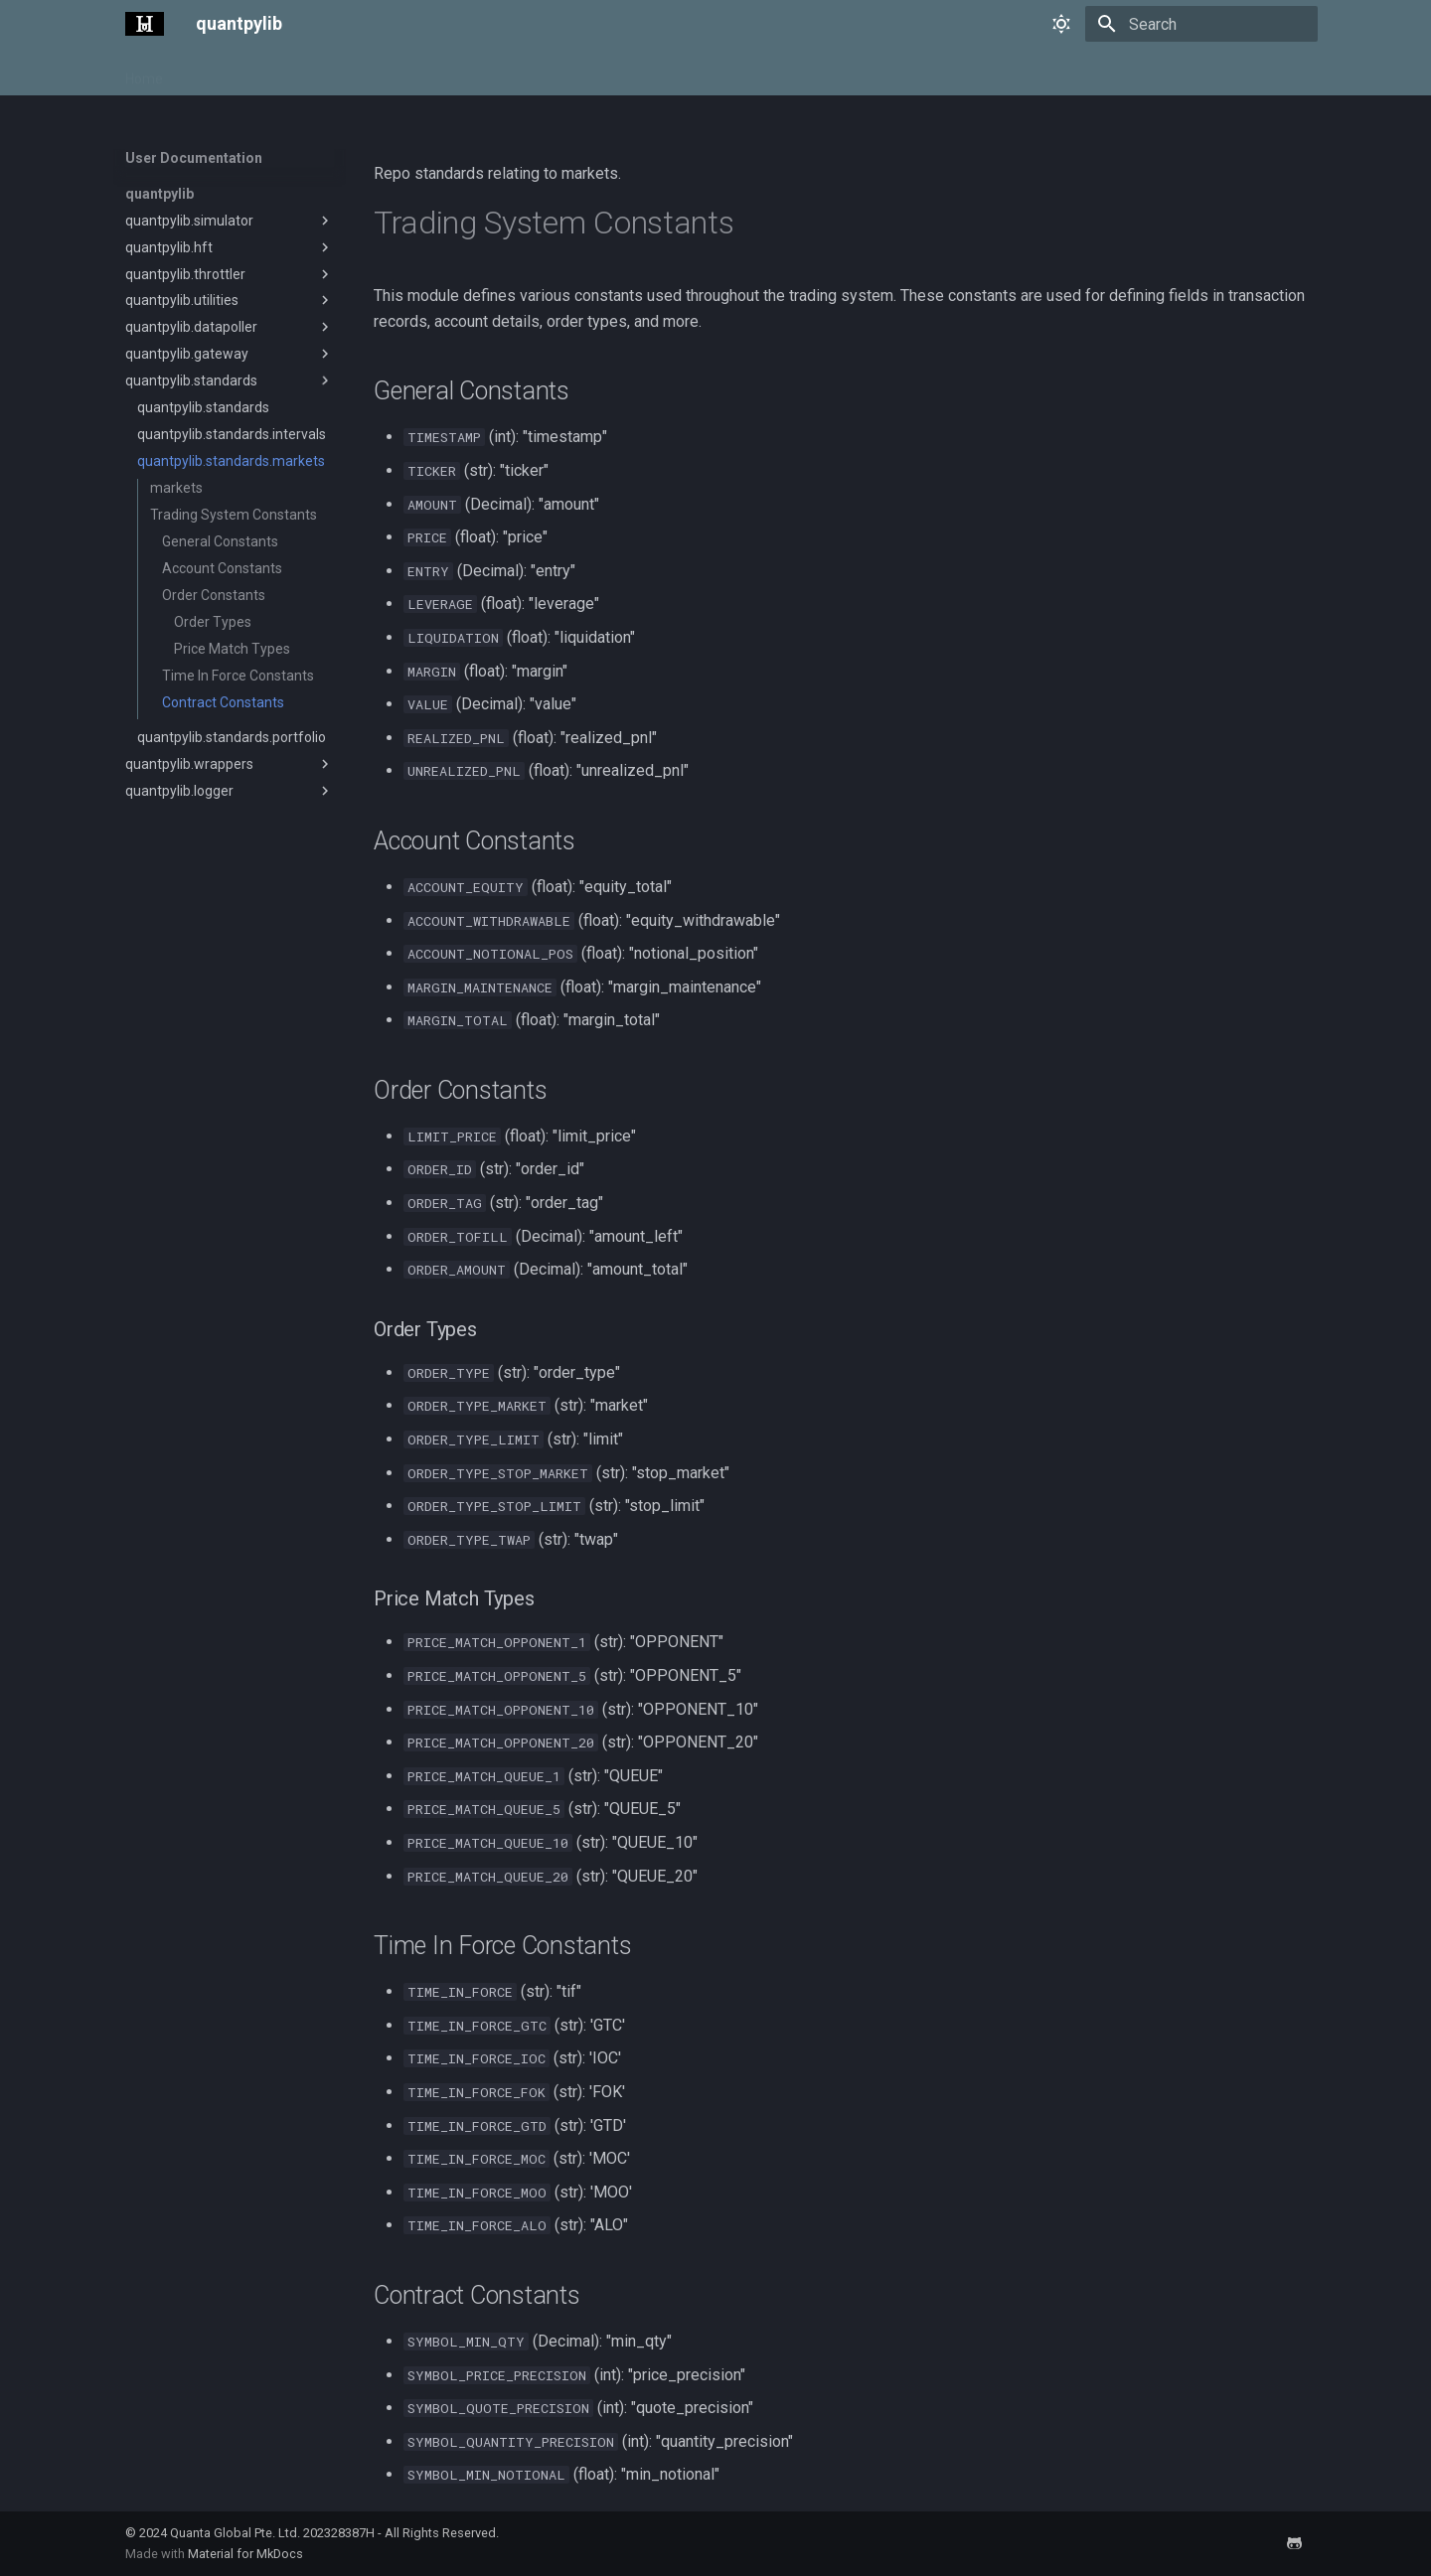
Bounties (572, 72)
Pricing (361, 72)
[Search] (1201, 24)
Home (144, 72)
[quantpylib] (144, 24)
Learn (503, 72)
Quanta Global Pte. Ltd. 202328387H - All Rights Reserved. (334, 2532)
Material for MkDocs (245, 2553)
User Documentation (251, 72)
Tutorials (433, 72)
